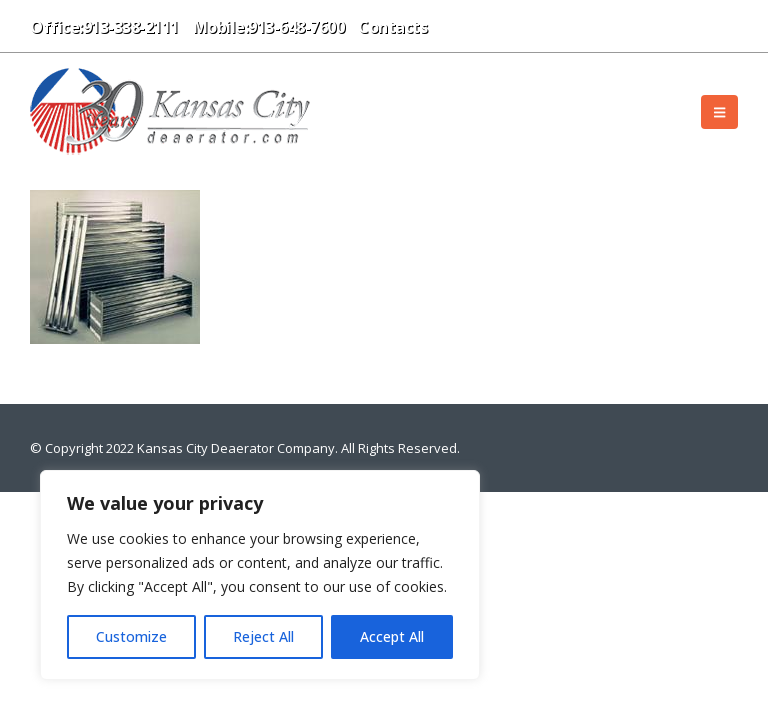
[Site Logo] (170, 111)
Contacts (392, 27)
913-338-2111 (131, 27)
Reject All (263, 636)
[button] (456, 26)
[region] (260, 575)
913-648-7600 (296, 27)
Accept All (392, 636)
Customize (131, 636)
